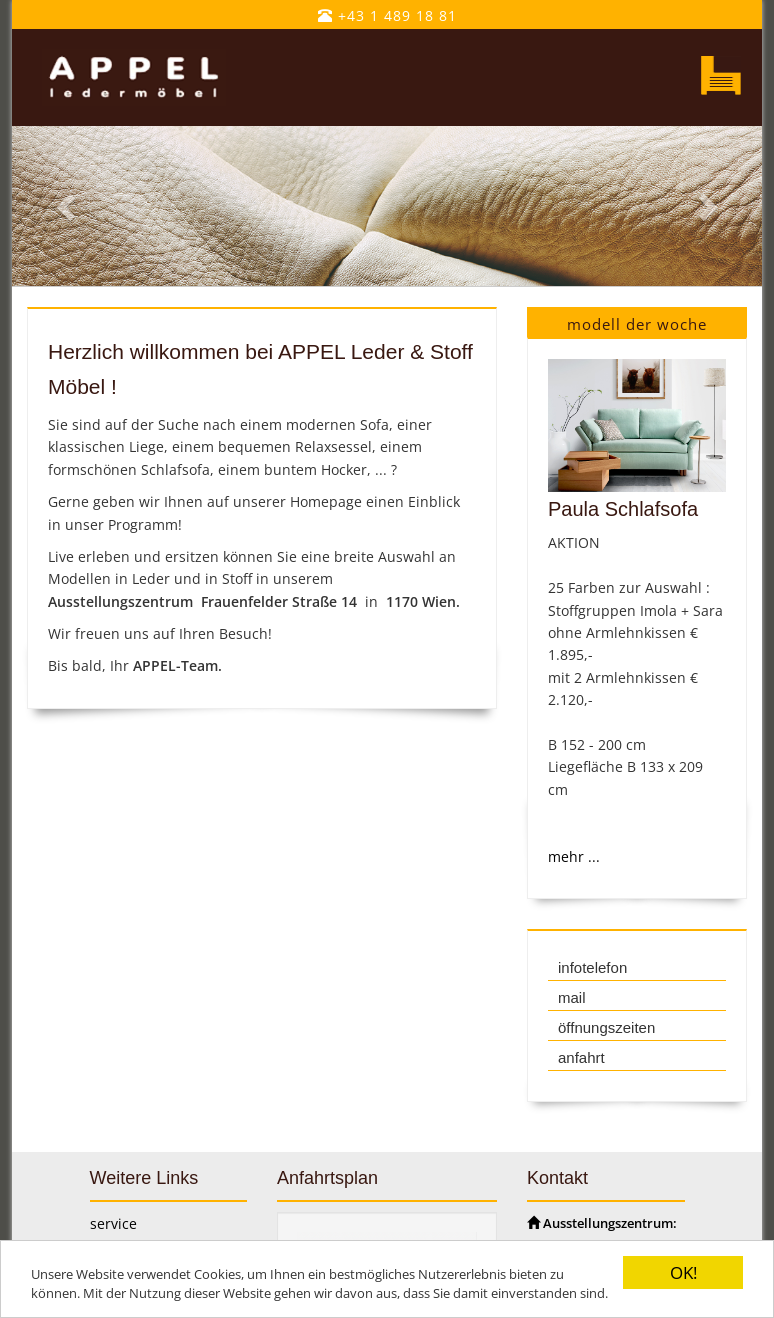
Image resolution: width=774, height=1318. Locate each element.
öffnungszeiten (606, 1027)
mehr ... (574, 856)
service (113, 1223)
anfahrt (581, 1057)
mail (572, 997)
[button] (68, 206)
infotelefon (592, 967)
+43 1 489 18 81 (387, 15)
